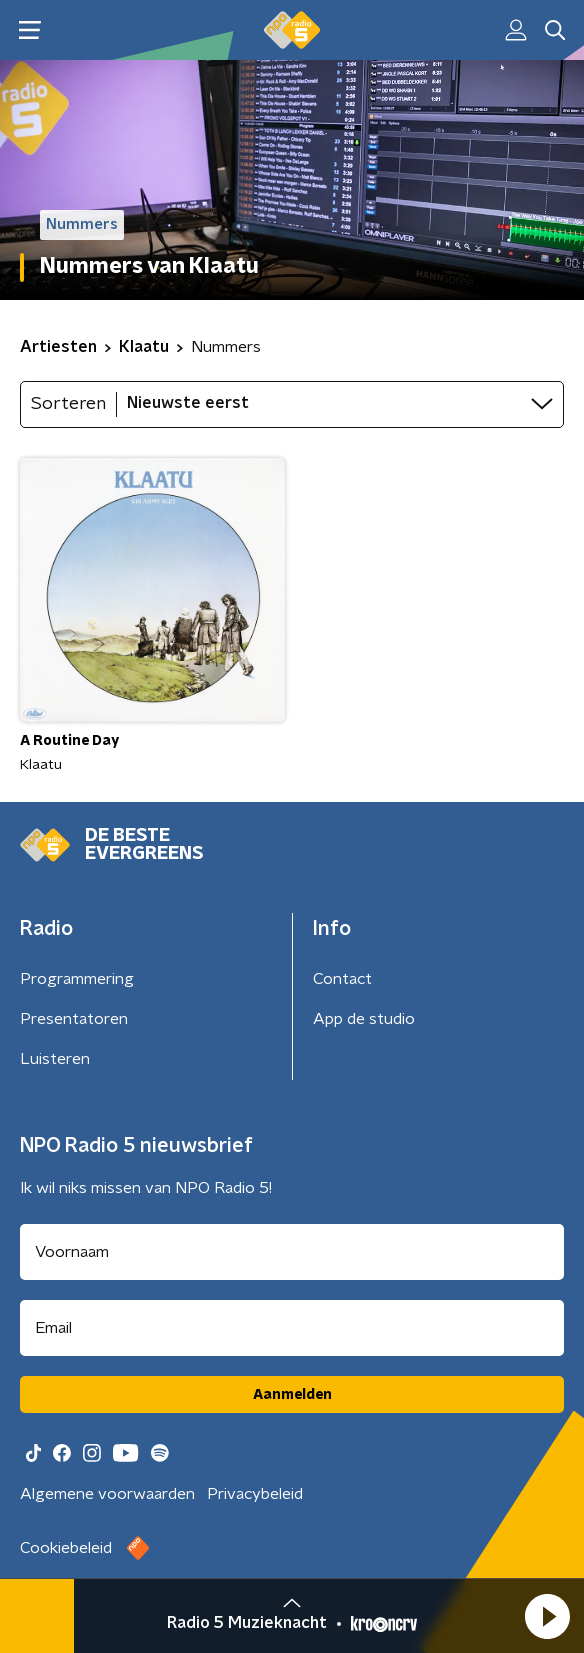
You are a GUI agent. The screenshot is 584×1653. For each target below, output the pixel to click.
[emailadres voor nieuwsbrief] (292, 1328)
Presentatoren (74, 1019)
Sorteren (68, 404)
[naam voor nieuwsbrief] (292, 1252)
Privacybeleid (255, 1494)
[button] (547, 1616)
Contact (342, 979)
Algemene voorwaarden (107, 1494)
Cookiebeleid (66, 1548)
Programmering (77, 979)
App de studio (364, 1019)
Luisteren (55, 1059)
